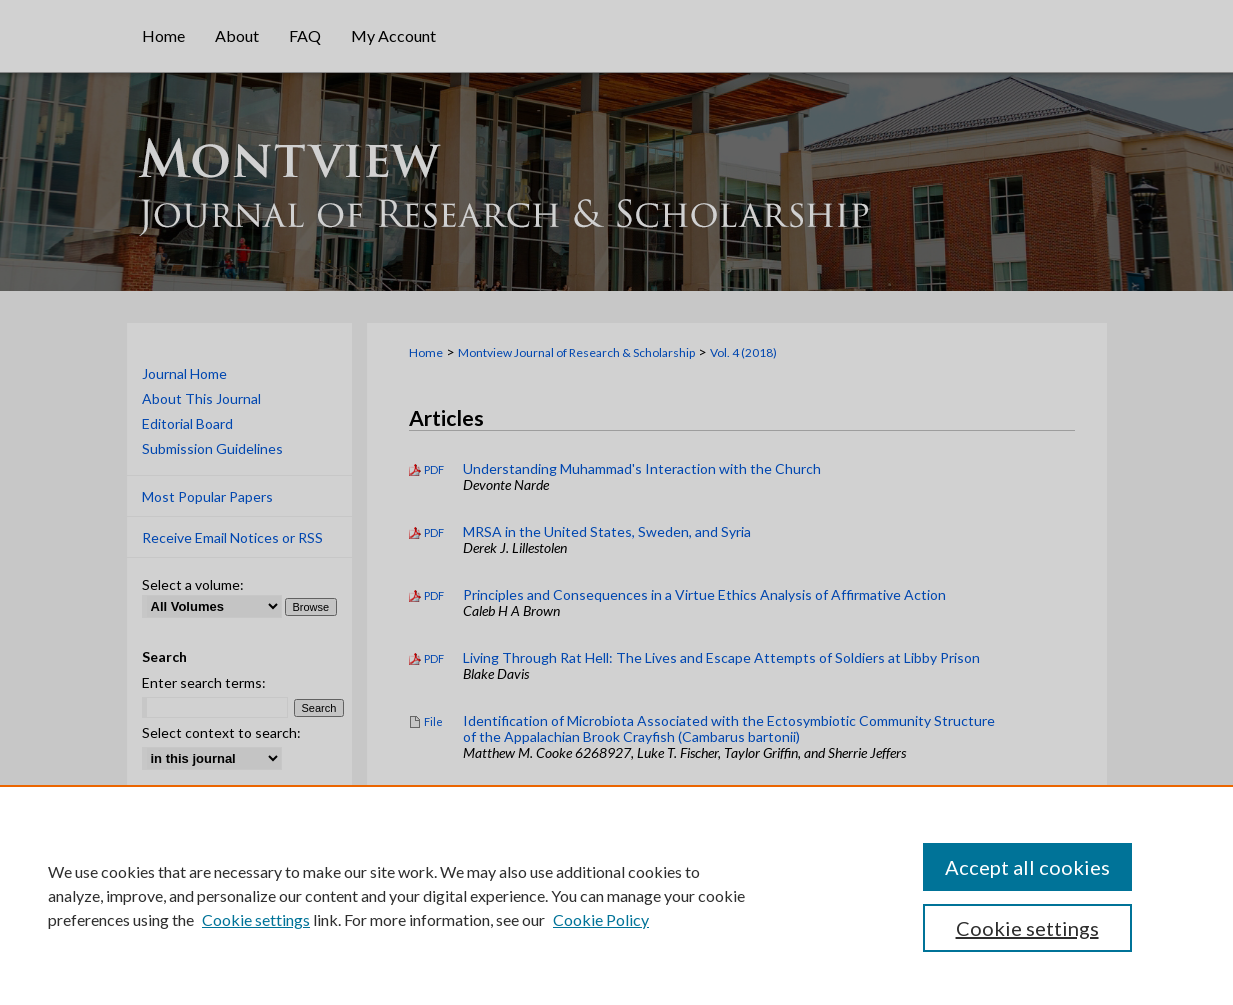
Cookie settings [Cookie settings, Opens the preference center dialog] (1027, 928)
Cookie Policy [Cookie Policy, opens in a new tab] (601, 919)
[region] (616, 895)
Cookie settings (256, 919)
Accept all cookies (1027, 867)
